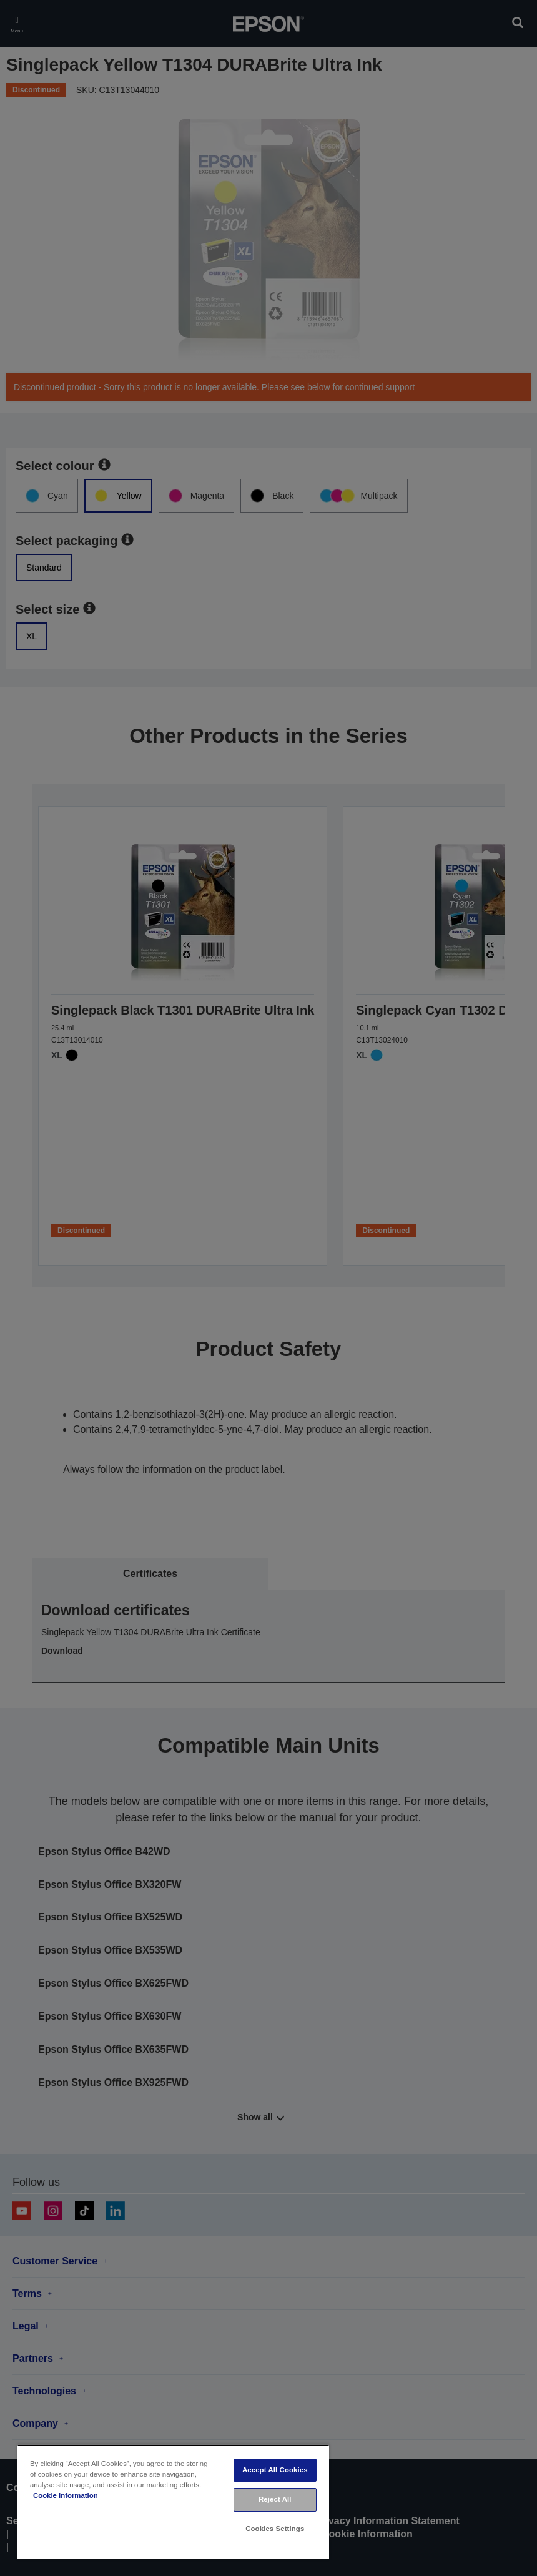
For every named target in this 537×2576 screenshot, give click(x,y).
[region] (173, 2501)
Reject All (275, 2499)
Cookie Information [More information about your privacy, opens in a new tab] (65, 2495)
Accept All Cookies (275, 2470)
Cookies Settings (274, 2528)
